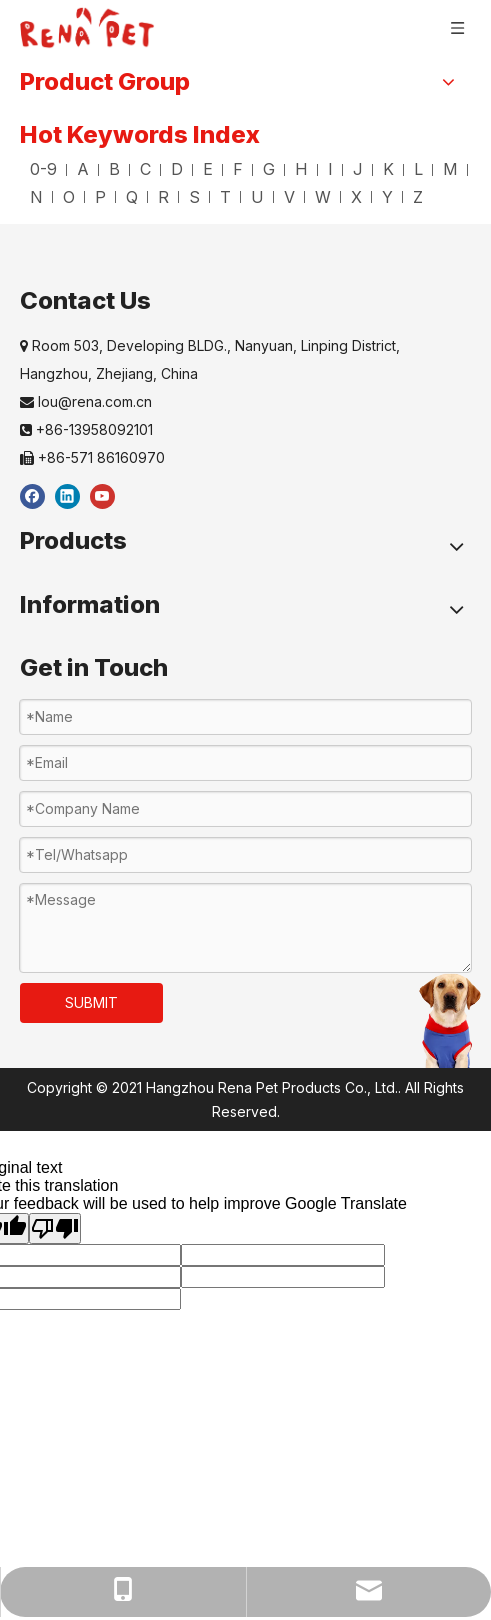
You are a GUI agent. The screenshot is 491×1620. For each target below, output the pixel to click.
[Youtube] (102, 495)
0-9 (43, 169)
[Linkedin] (67, 495)
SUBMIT (91, 1002)
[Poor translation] (55, 1228)
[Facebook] (32, 495)
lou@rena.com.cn (86, 401)
